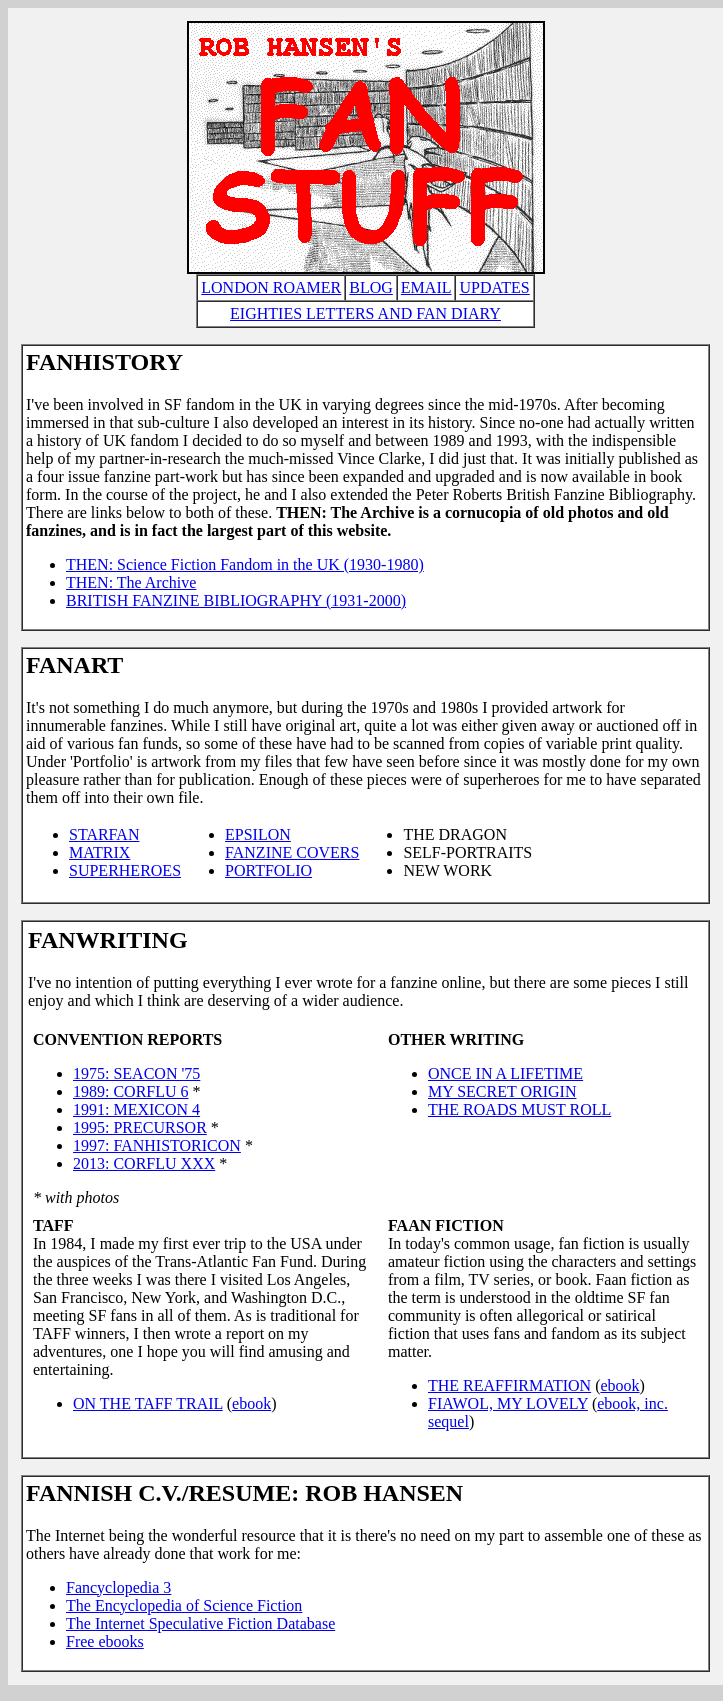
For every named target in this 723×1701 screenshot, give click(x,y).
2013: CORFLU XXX (144, 1163)
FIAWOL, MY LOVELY (508, 1403)
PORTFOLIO (268, 870)
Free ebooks (105, 1641)
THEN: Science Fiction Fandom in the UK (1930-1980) (245, 564)
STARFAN (104, 834)
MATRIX (99, 852)
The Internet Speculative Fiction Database (200, 1623)
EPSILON (258, 834)
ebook (251, 1403)
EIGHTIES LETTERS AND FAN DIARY (365, 313)
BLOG (371, 287)
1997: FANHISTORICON (157, 1145)
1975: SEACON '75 (136, 1073)
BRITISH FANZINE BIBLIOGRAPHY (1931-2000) (236, 600)
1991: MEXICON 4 (136, 1109)
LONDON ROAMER (271, 287)
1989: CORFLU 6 (131, 1091)
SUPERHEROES (125, 870)
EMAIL (426, 287)
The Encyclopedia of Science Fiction (184, 1605)
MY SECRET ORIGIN (502, 1091)
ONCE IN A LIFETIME (505, 1073)
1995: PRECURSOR (140, 1127)
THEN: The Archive (131, 582)
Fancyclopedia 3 (118, 1587)
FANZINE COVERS (292, 852)
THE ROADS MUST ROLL (519, 1109)
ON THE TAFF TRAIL (148, 1403)
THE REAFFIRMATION (509, 1385)
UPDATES (494, 287)
